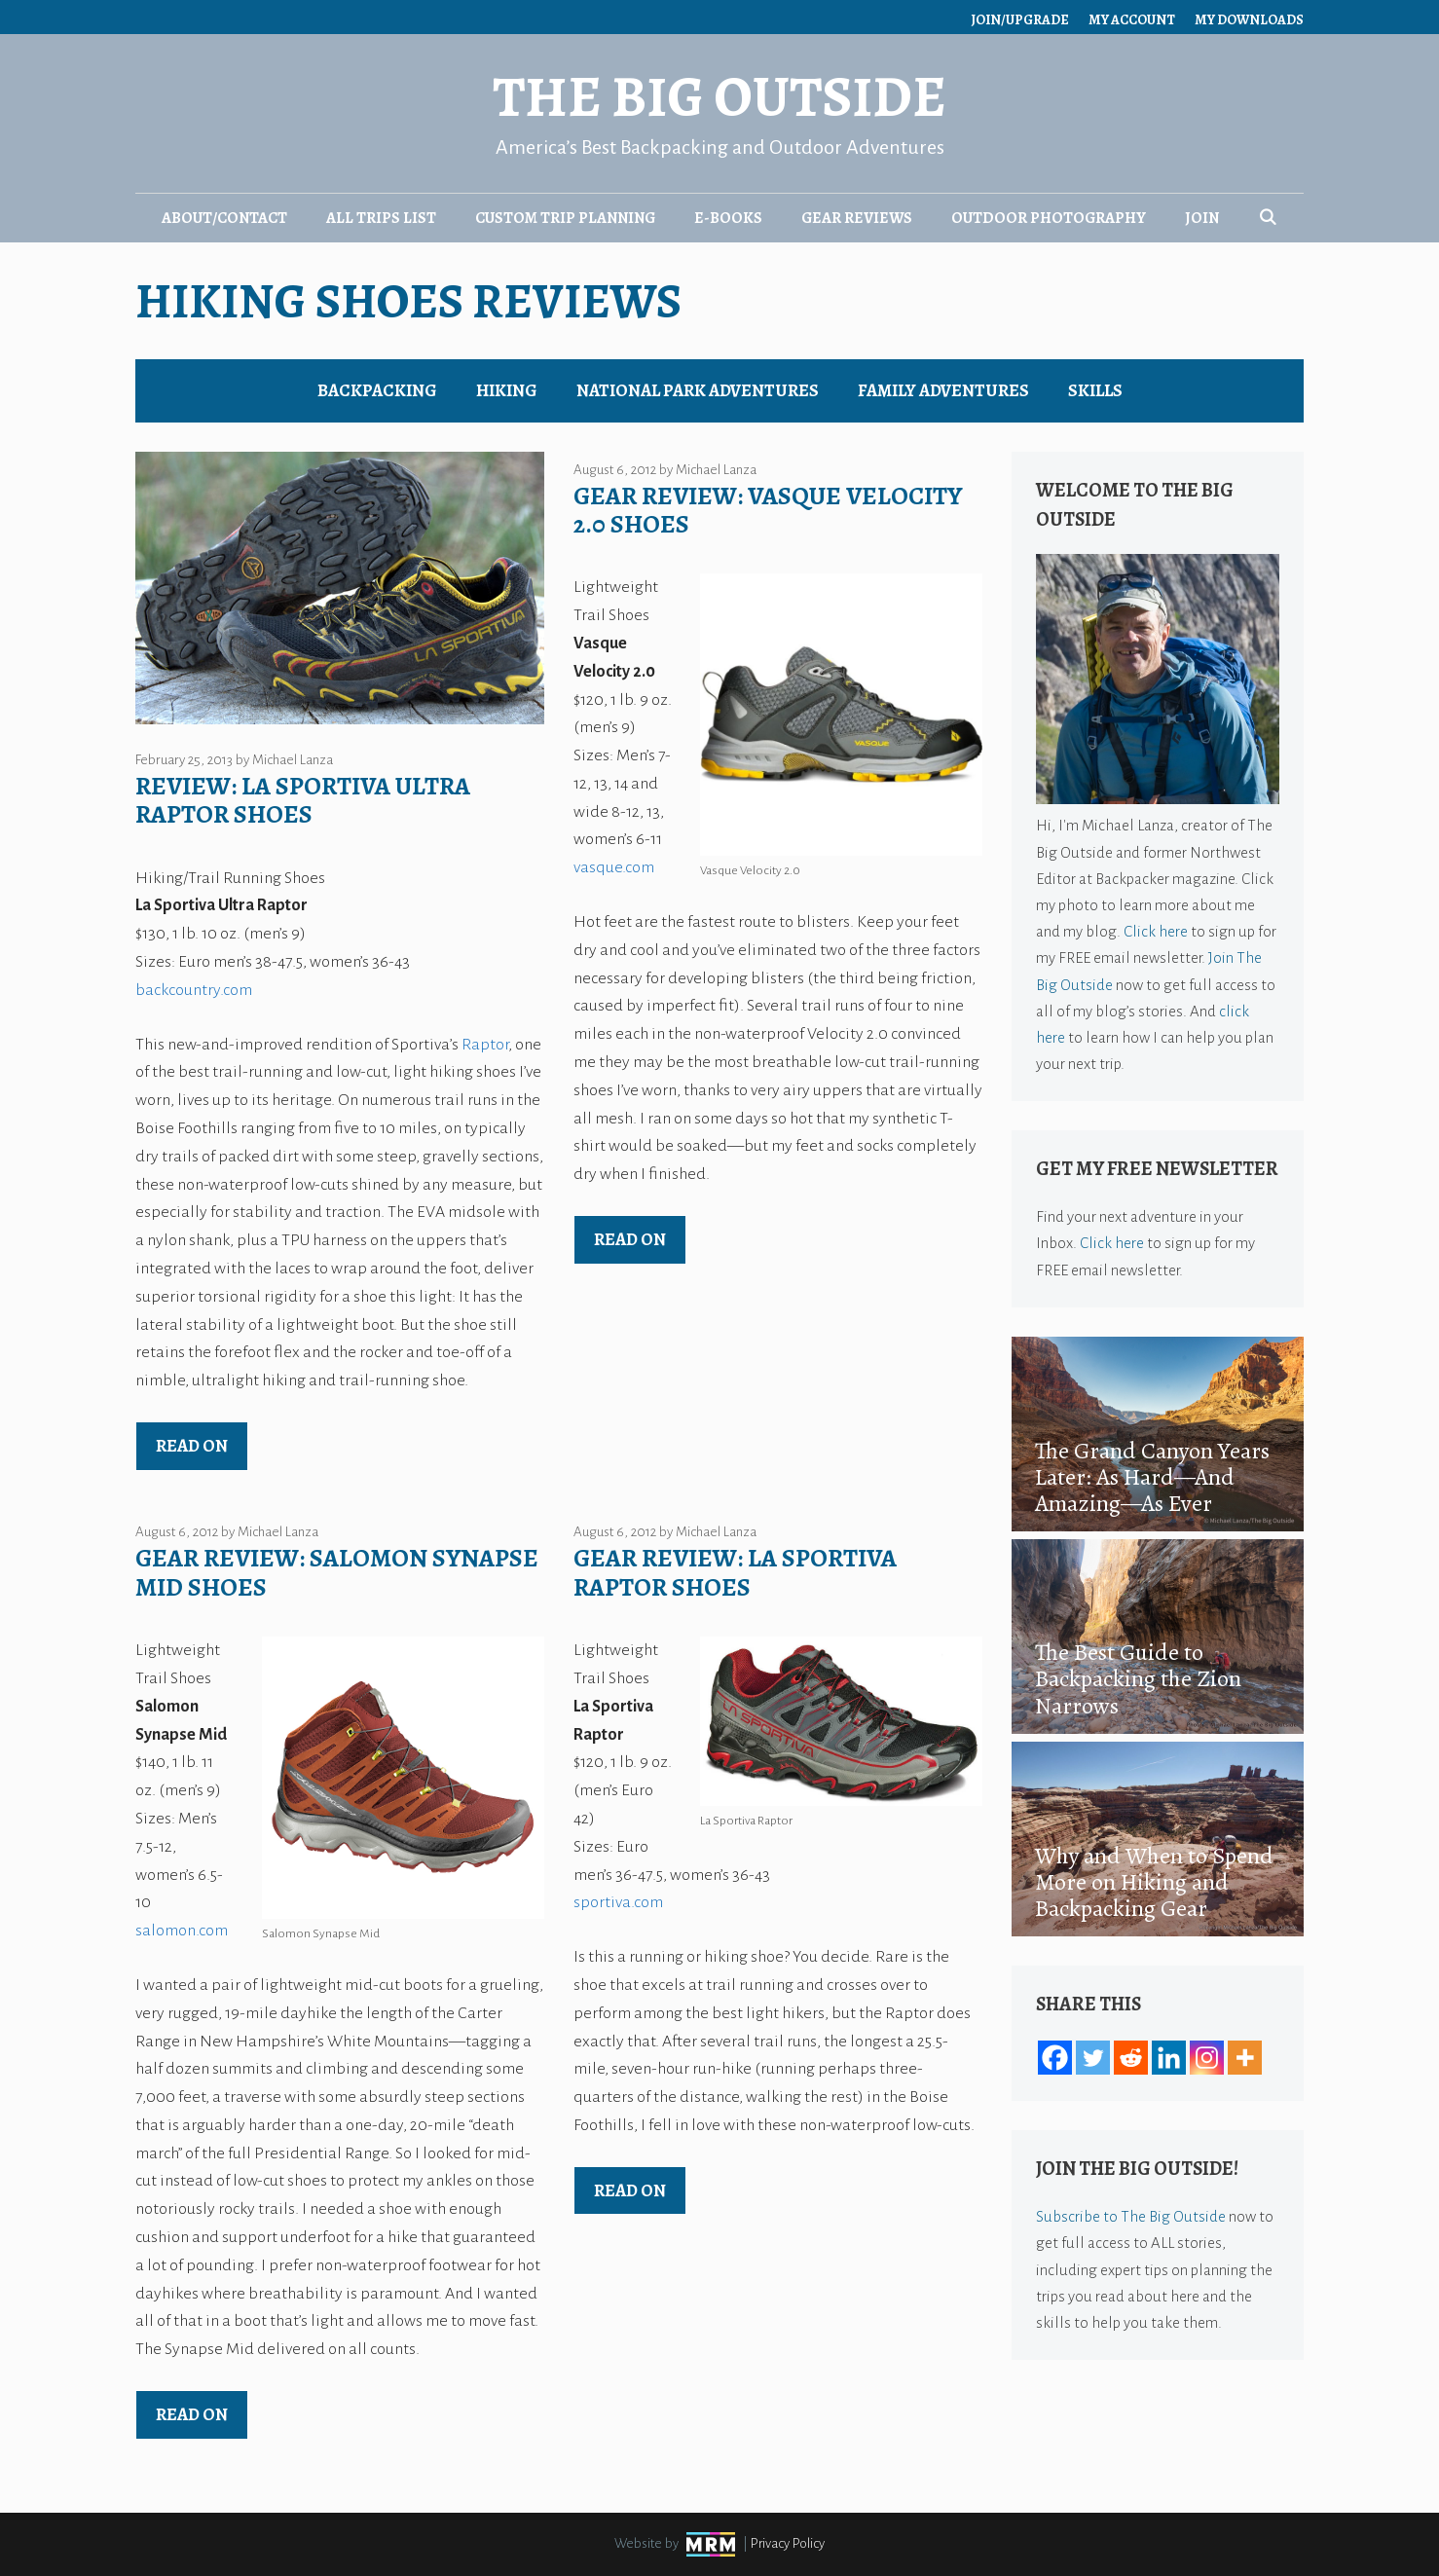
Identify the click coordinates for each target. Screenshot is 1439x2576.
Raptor (484, 1044)
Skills (1095, 390)
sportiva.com (618, 1902)
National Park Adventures (697, 390)
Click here (1156, 931)
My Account (1131, 20)
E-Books (728, 218)
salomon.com (181, 1930)
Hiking (506, 390)
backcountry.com (193, 990)
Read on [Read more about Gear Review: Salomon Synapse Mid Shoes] (192, 2414)
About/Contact (224, 218)
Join (1202, 218)
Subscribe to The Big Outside (1131, 2216)
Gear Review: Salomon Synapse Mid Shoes (336, 1572)
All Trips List (381, 218)
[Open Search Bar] (1268, 218)
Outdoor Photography (1048, 218)
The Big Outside (719, 96)
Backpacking (377, 390)
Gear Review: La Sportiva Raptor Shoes (735, 1572)
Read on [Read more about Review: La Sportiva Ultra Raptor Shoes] (192, 1445)
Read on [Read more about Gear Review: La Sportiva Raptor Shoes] (630, 2190)
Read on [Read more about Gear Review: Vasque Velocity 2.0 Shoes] (630, 1239)
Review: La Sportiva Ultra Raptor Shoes (302, 800)
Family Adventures (943, 390)
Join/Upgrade (1020, 20)
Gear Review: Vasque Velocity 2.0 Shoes (767, 510)
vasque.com (613, 867)
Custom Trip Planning (565, 218)
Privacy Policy (788, 2543)
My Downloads (1249, 20)
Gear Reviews (856, 218)
